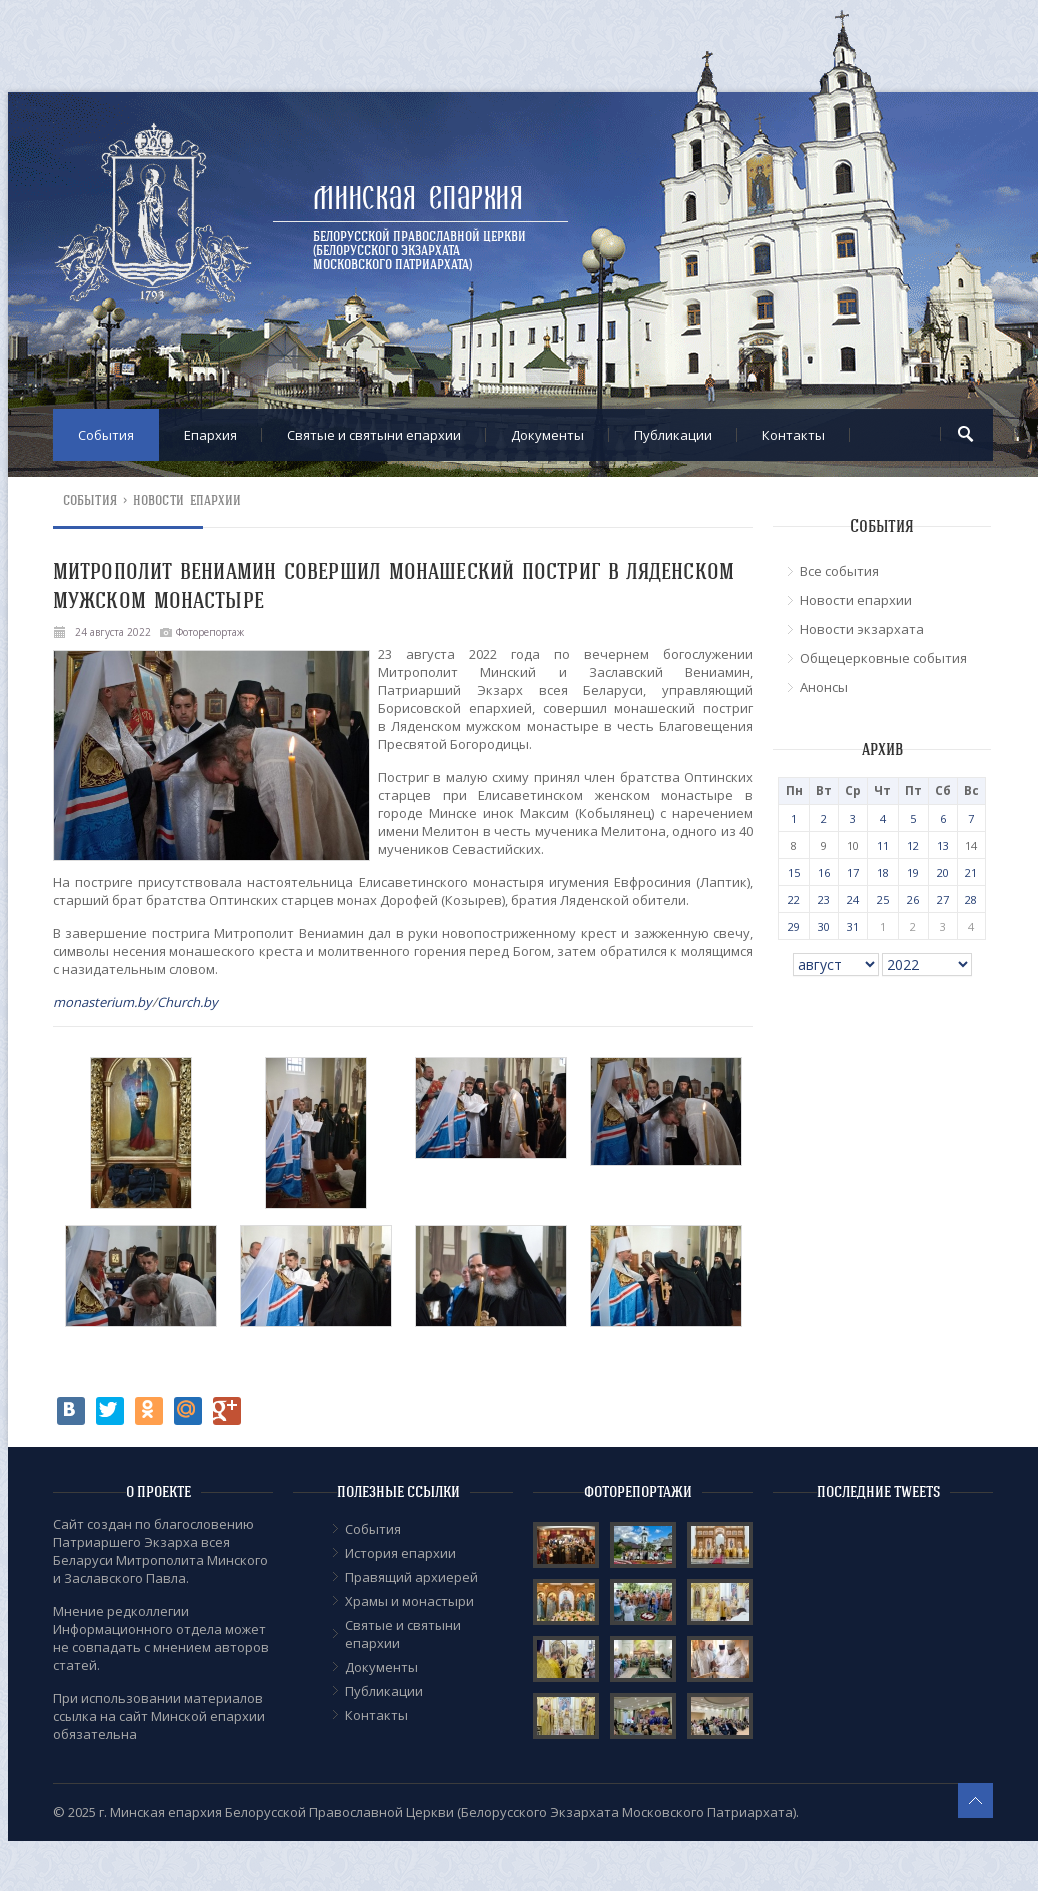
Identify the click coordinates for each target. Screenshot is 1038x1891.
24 (853, 899)
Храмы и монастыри (409, 1601)
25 (883, 899)
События (106, 435)
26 (913, 899)
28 (971, 899)
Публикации (673, 435)
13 (943, 845)
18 (883, 872)
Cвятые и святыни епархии (374, 435)
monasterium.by (102, 1002)
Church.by (187, 1002)
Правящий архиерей (411, 1577)
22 (794, 899)
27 (943, 899)
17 (853, 872)
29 (794, 926)
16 (824, 872)
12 (913, 845)
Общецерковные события (883, 658)
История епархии (400, 1553)
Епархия (210, 435)
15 (794, 872)
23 (824, 899)
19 (913, 872)
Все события (839, 571)
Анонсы (824, 687)
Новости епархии (187, 500)
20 (943, 872)
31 (853, 926)
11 (883, 845)
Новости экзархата (862, 629)
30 (824, 926)
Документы (547, 435)
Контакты (793, 435)
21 (971, 872)
